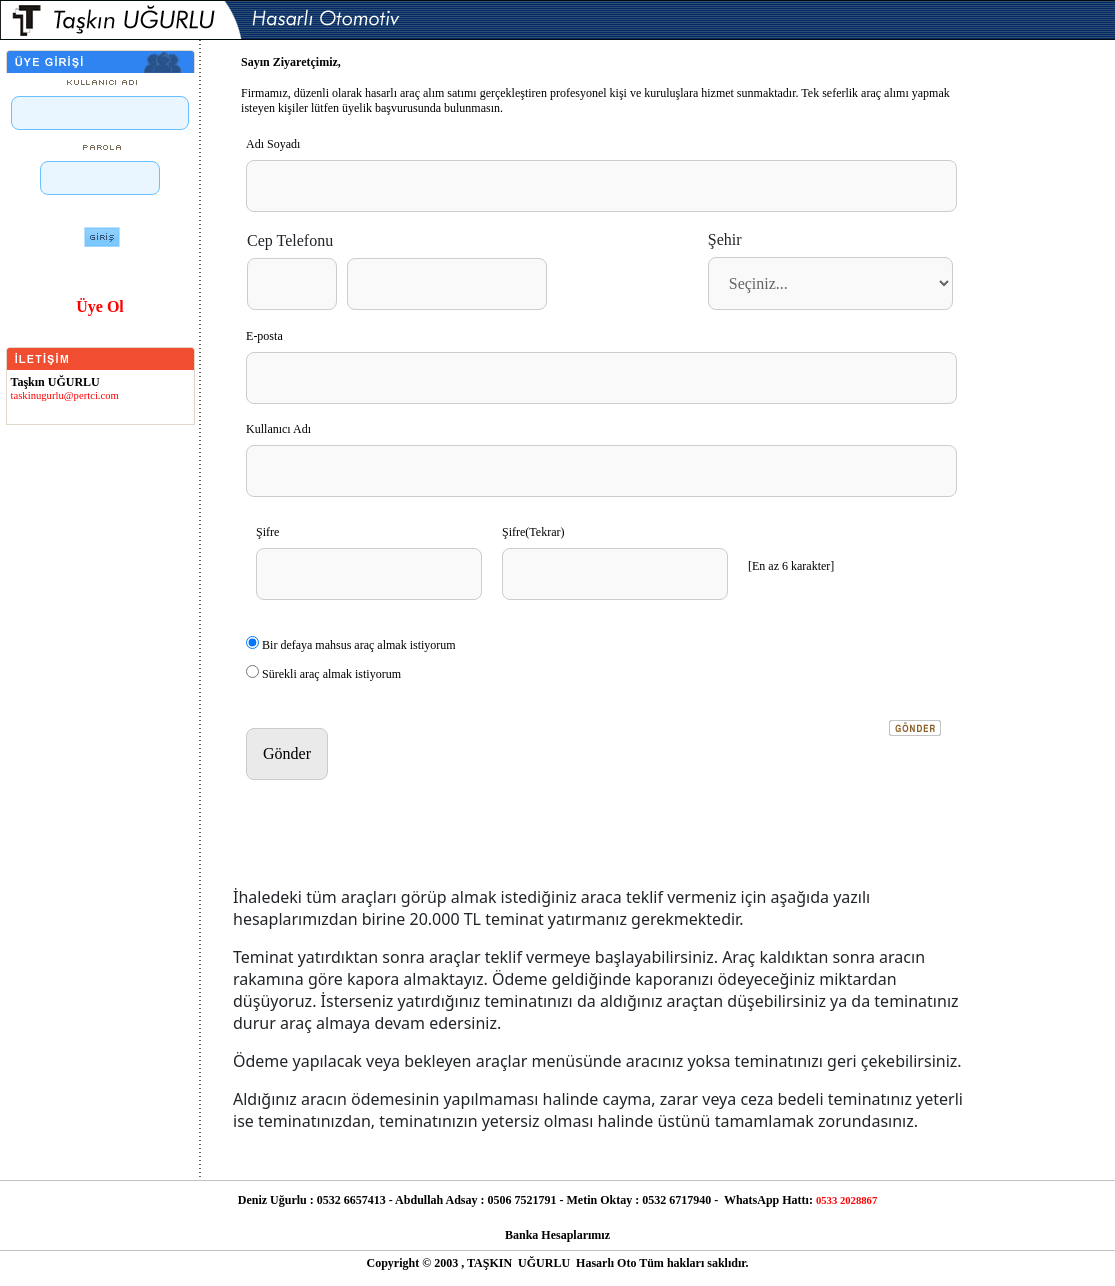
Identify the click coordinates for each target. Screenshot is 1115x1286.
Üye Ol (100, 306)
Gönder (287, 753)
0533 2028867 (846, 1200)
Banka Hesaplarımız (557, 1235)
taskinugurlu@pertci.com (65, 395)
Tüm (651, 1263)
